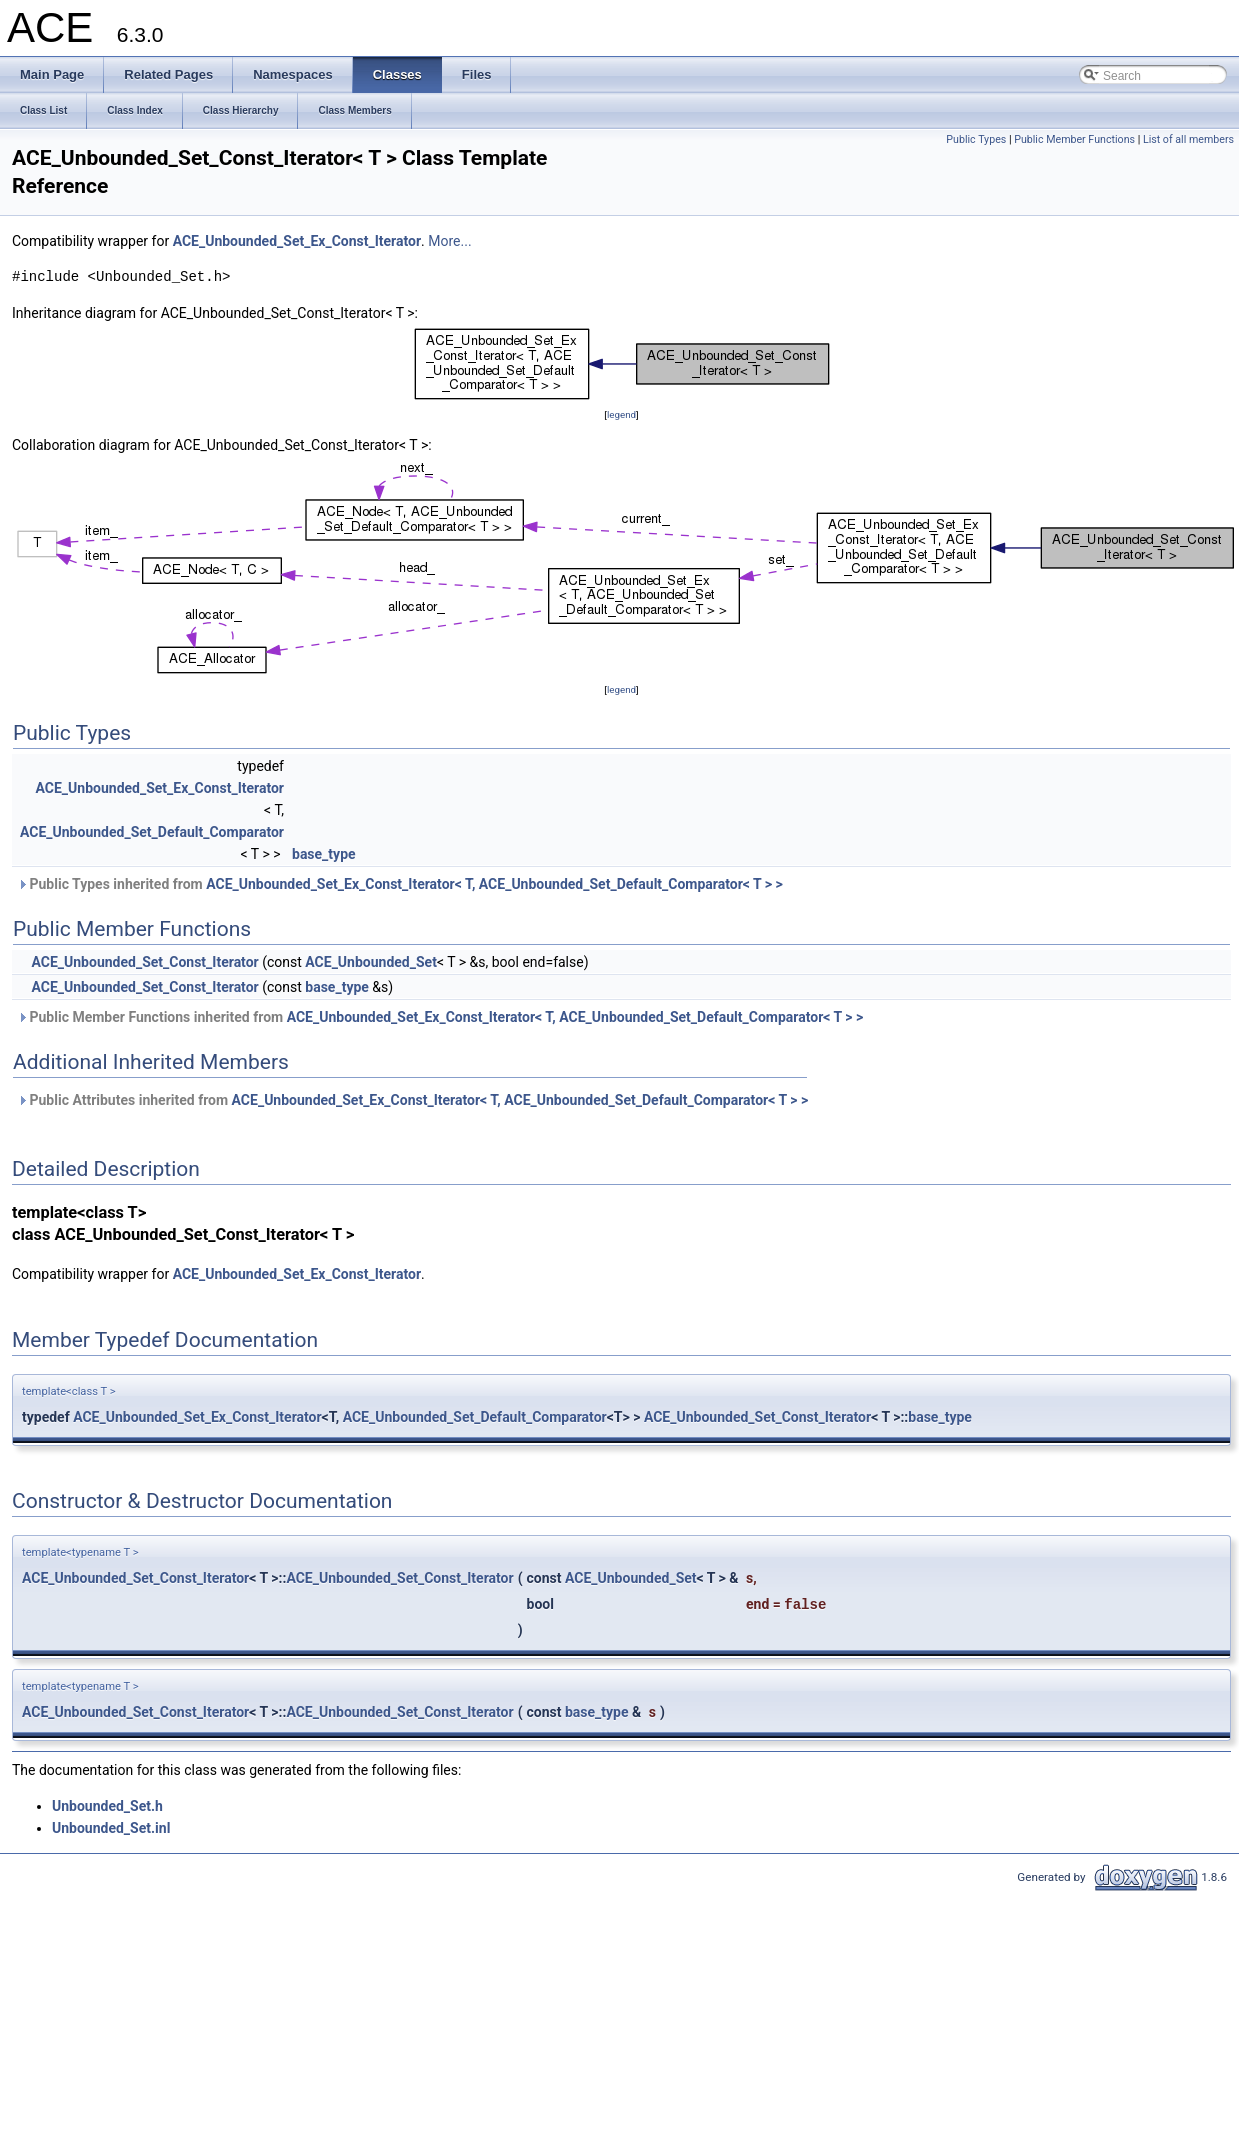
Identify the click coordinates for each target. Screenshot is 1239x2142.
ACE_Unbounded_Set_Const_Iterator (144, 962)
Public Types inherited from (400, 884)
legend (621, 414)
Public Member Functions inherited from (440, 1017)
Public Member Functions (1074, 139)
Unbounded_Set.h (107, 1806)
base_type (324, 854)
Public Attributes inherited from (412, 1100)
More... (449, 241)
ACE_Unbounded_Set (371, 962)
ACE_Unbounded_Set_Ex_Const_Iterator (297, 241)
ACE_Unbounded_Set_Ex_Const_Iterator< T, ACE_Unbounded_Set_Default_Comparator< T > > (494, 884)
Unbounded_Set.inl (111, 1828)
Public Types (976, 139)
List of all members (1188, 139)
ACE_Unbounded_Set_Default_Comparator (152, 832)
